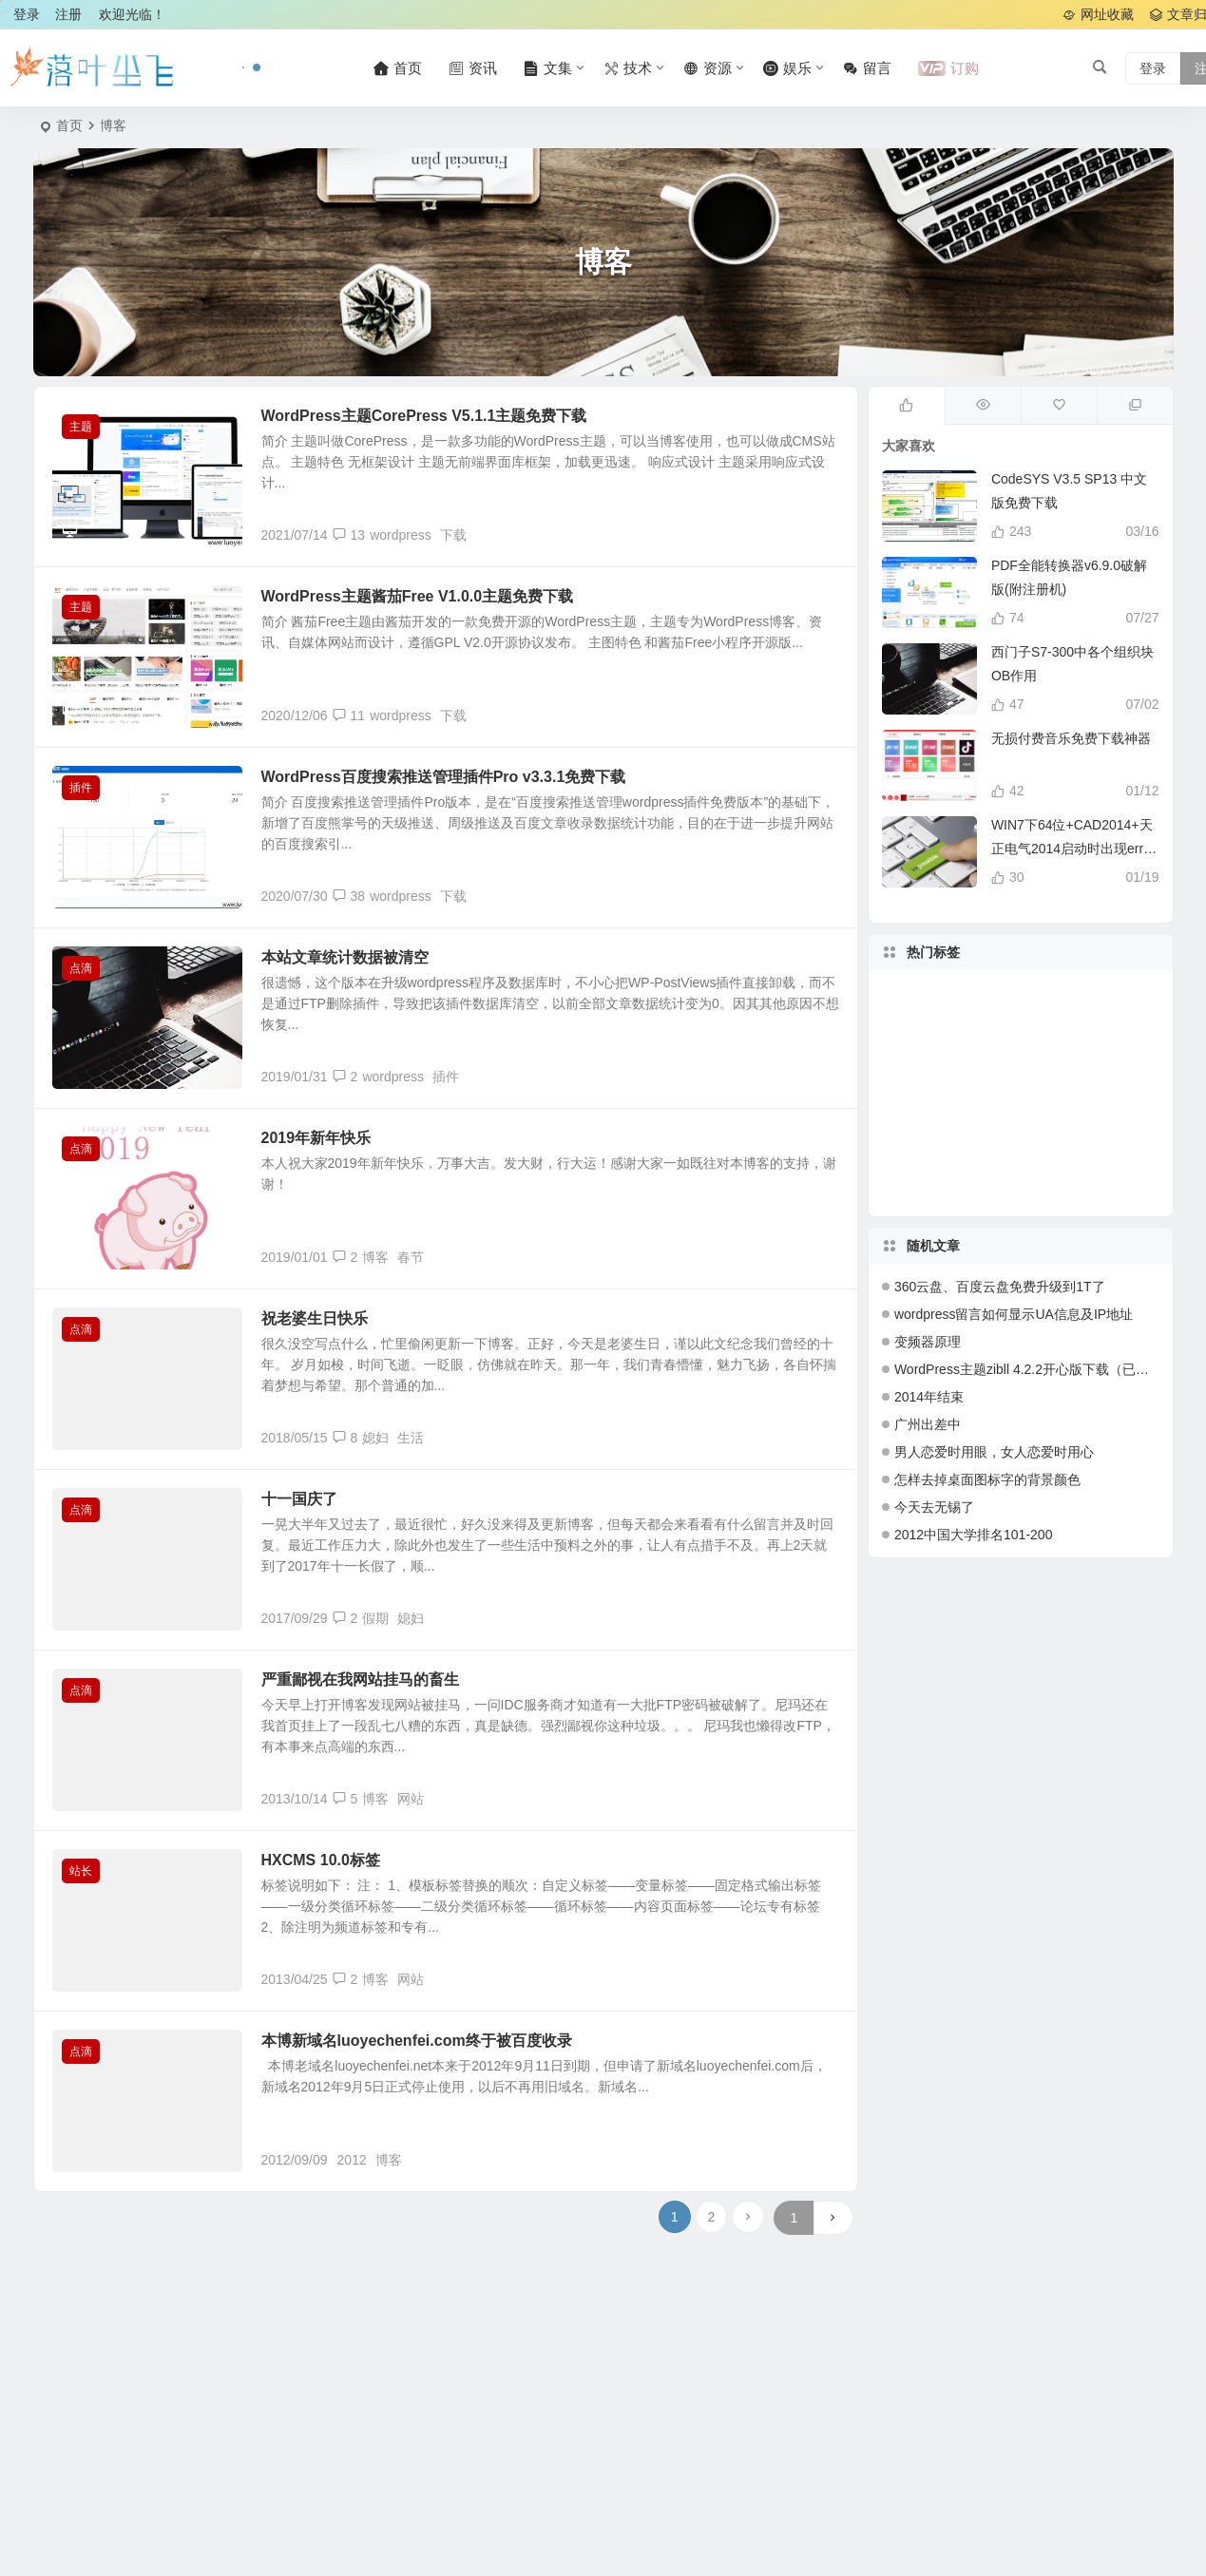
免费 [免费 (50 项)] (944, 1113)
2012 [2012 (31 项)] (975, 1034)
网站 (410, 1798)
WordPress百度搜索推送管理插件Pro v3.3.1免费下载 (443, 777)
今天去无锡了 (934, 1507)
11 (349, 715)
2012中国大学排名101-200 (973, 1534)
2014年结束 (929, 1396)
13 (349, 535)
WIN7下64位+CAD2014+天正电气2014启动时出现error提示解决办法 (1073, 848)
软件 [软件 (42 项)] (949, 1049)
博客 (375, 1257)
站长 (80, 1871)
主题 (80, 426)
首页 (69, 125)
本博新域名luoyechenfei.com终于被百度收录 (416, 2040)
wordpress (400, 535)
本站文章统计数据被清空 (345, 957)
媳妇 (375, 1437)
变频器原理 (927, 1341)
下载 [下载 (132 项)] (1096, 1113)
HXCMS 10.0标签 (320, 1860)
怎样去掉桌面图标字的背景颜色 (987, 1479)
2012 (352, 2159)
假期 (375, 1618)
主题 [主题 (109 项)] (991, 1054)
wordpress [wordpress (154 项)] (1031, 1021)
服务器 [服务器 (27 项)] (993, 1159)
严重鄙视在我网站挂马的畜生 (360, 1679)
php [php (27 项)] (960, 1151)
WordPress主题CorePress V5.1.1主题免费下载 (424, 416)
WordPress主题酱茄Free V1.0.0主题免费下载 (417, 596)
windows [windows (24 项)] (998, 1136)
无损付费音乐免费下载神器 (1071, 738)
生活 (410, 1437)
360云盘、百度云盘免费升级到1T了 (999, 1286)
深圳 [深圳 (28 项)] (1059, 1158)
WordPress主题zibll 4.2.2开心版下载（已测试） (1035, 1369)
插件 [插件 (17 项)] (1017, 1109)
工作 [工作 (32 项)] (1093, 1055)
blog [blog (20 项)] (1074, 1087)
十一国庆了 (299, 1499)
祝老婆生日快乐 (314, 1318)
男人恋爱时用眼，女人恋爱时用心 (994, 1452)
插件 (80, 787)
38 (349, 896)
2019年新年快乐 (316, 1138)
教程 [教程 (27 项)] (941, 1089)
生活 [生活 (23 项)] (1004, 1011)
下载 (453, 535)
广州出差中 (927, 1424)
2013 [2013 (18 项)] (1066, 1031)
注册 (68, 14)
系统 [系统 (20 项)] (1021, 1177)
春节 (410, 1257)
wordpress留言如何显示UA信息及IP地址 (1013, 1314)
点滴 (80, 968)
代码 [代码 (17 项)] (1006, 1079)
